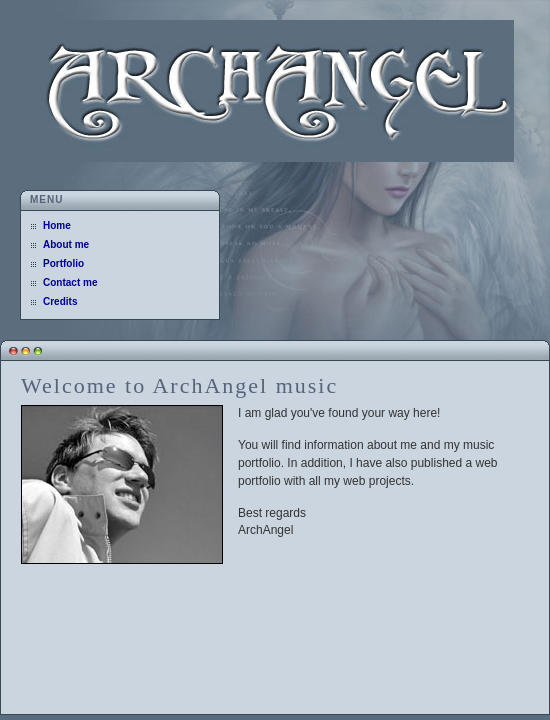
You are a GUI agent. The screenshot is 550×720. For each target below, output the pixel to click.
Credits (60, 301)
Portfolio (63, 263)
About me (66, 244)
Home (57, 225)
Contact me (70, 282)
